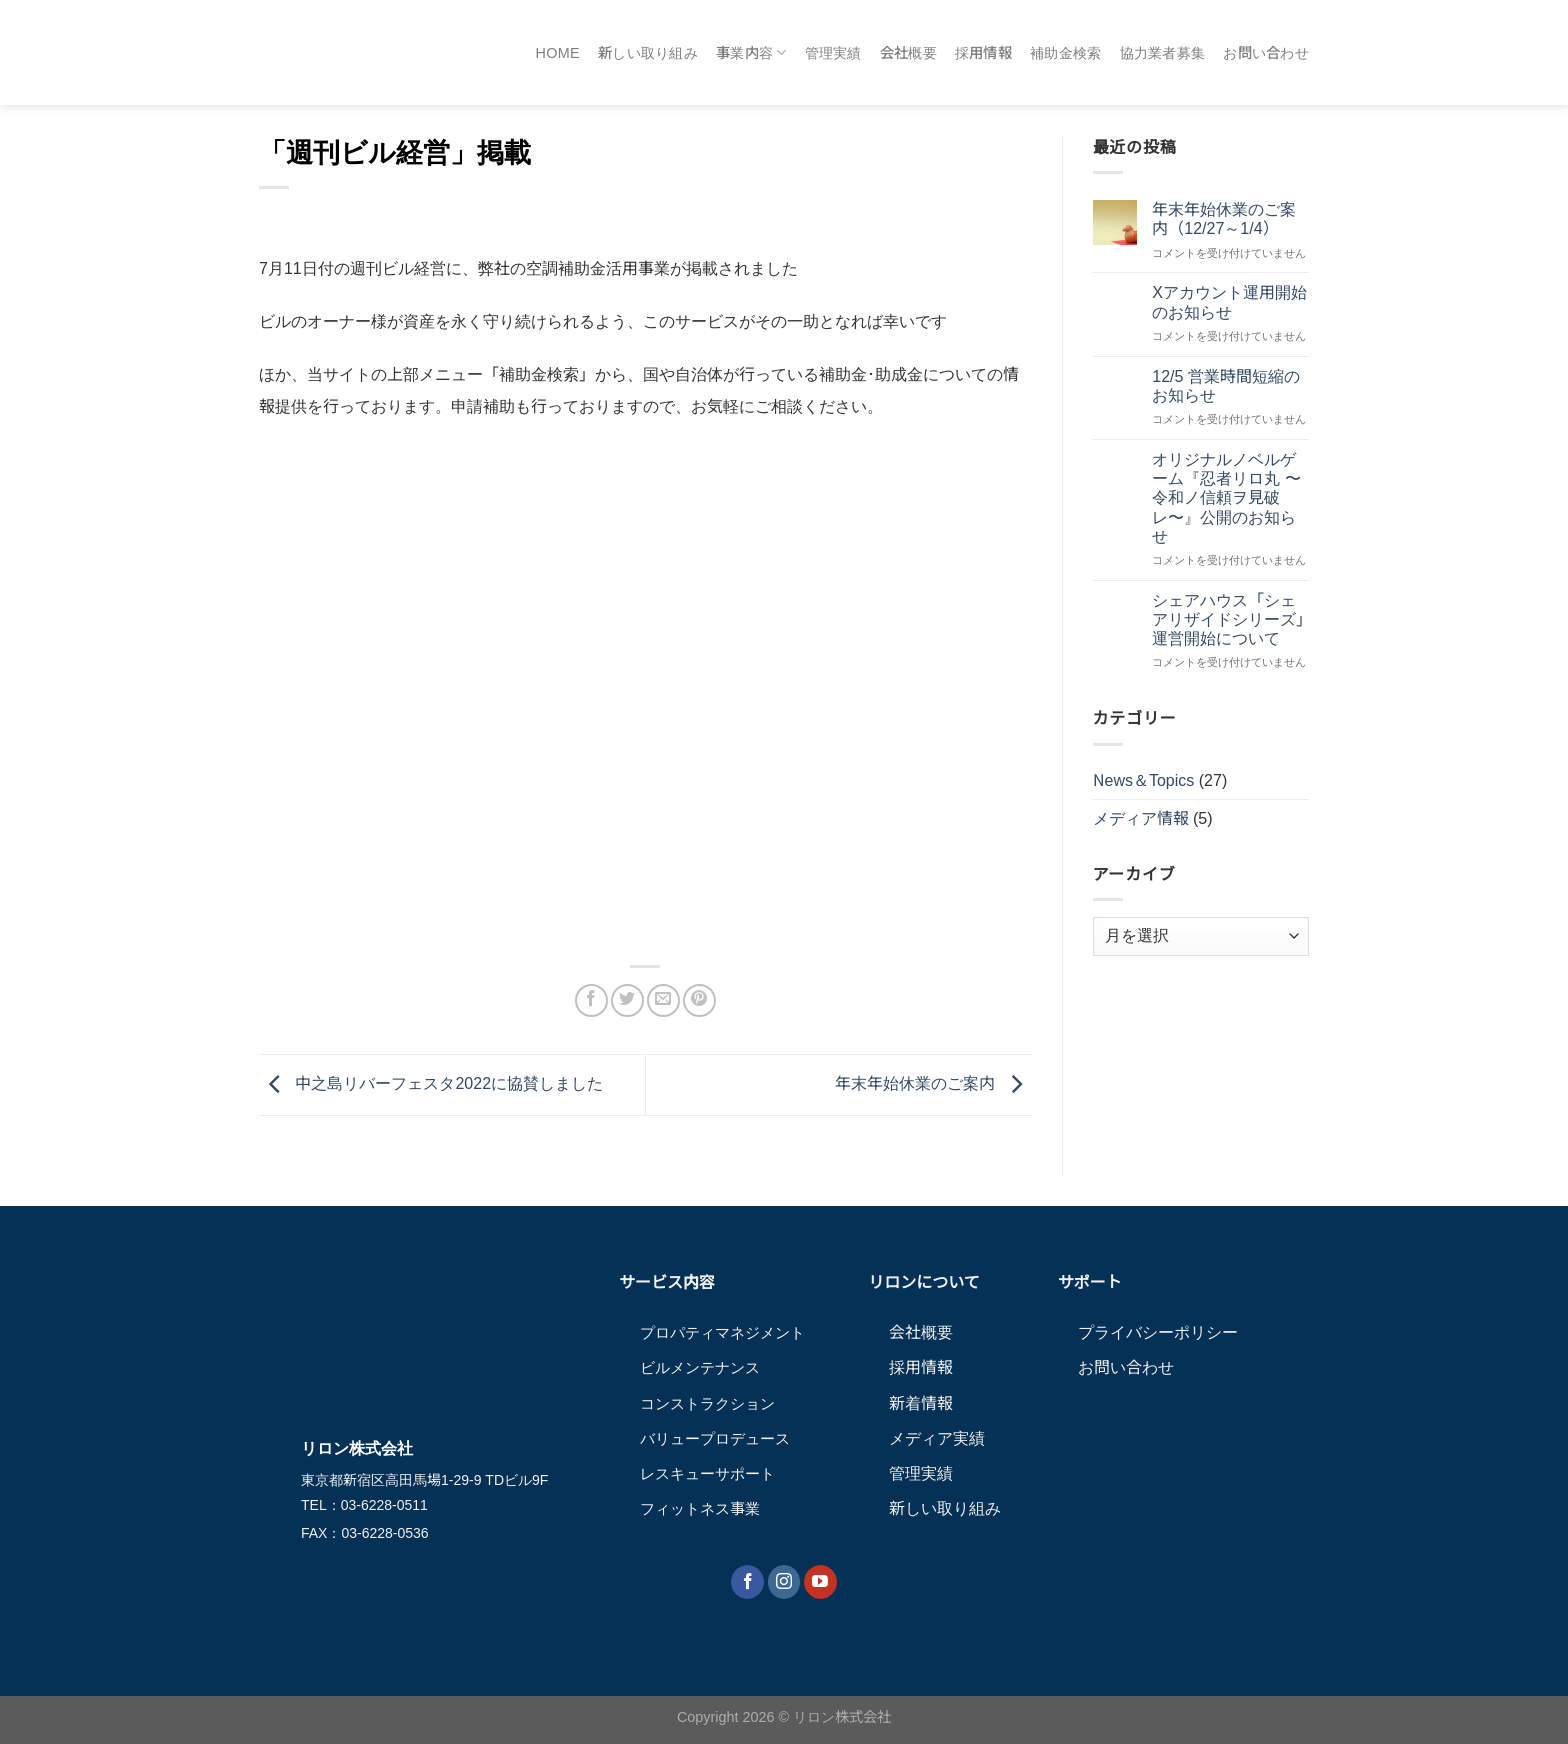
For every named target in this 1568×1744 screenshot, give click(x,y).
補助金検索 (1065, 53)
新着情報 (921, 1403)
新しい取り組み (648, 53)
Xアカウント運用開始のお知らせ (1229, 302)
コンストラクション (707, 1403)
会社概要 (908, 53)
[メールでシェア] (663, 1000)
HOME (558, 53)
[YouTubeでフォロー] (820, 1582)
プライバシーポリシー (1158, 1332)
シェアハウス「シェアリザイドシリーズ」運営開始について (1228, 619)
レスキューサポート (707, 1473)
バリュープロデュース (715, 1438)
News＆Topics (1144, 780)
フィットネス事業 (700, 1508)
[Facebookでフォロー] (747, 1582)
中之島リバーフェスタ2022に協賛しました (431, 1083)
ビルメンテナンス (700, 1367)
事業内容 (751, 52)
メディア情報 (1141, 818)
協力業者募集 (1163, 53)
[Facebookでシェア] (591, 1000)
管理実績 (833, 53)
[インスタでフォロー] (784, 1582)
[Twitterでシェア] (627, 1000)
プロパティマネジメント (722, 1332)
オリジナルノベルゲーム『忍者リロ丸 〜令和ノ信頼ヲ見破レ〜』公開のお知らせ (1226, 498)
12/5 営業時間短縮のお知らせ (1226, 386)
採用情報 (983, 53)
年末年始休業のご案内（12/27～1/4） (1224, 219)
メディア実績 (937, 1438)
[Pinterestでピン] (699, 1000)
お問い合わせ (1266, 53)
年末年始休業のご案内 (933, 1083)
